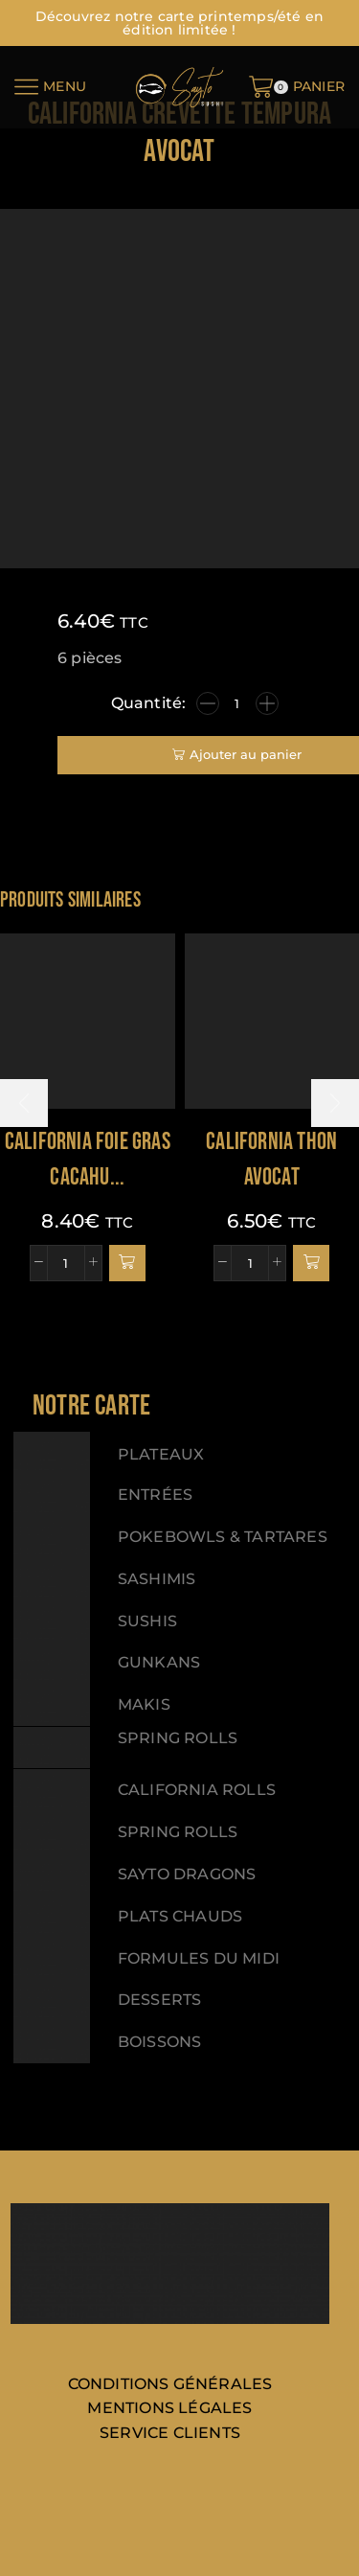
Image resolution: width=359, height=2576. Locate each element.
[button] (127, 1263)
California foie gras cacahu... (87, 1160)
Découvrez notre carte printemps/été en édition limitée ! (180, 23)
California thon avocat (271, 1160)
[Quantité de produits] (237, 703)
